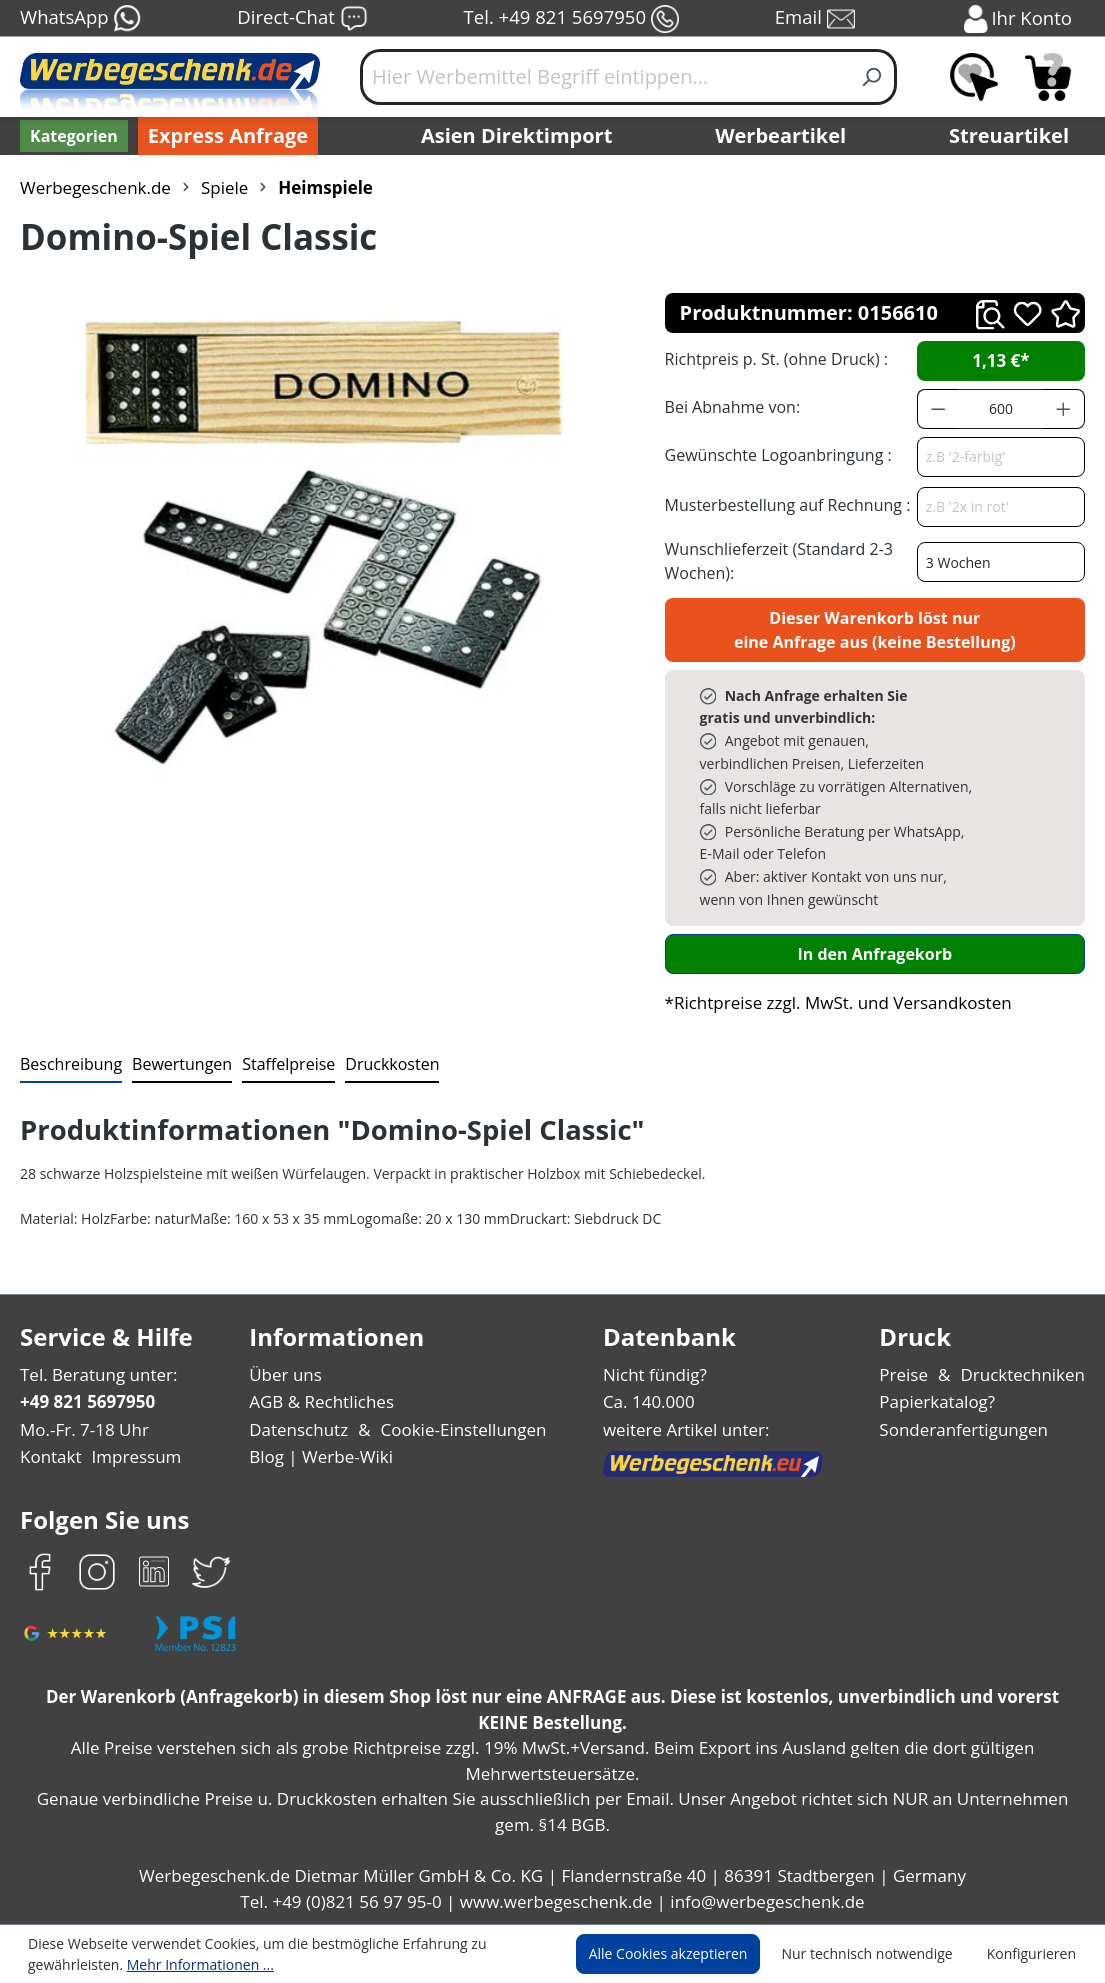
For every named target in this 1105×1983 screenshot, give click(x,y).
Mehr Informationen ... (190, 1964)
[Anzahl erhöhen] (1064, 409)
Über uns (287, 1374)
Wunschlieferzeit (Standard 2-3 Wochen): (774, 560)
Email (816, 19)
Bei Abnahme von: (730, 406)
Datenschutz (300, 1429)
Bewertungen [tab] (175, 1063)
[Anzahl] (1000, 409)
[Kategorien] (72, 136)
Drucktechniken (1026, 1374)
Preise (912, 1374)
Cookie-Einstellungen (459, 1429)
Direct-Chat (301, 19)
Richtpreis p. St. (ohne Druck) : (774, 358)
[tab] (69, 1065)
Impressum (130, 1456)
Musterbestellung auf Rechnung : (782, 504)
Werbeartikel (783, 136)
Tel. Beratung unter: (94, 1374)
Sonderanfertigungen (967, 1429)
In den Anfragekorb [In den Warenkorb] (875, 953)
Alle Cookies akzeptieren (687, 1954)
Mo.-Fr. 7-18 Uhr (82, 1429)
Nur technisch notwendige (878, 1954)
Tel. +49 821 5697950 (571, 19)
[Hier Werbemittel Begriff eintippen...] (604, 77)
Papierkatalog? (944, 1401)
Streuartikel (1014, 136)
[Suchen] (872, 77)
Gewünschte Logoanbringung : (774, 454)
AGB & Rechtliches (325, 1401)
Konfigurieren (1034, 1954)
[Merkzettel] (974, 77)
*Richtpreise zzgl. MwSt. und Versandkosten (832, 1002)
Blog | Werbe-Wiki (320, 1456)
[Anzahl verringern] (938, 409)
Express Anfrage (223, 136)
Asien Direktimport (517, 136)
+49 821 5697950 (86, 1401)
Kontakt (49, 1456)
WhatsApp (79, 19)
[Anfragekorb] (1048, 77)
